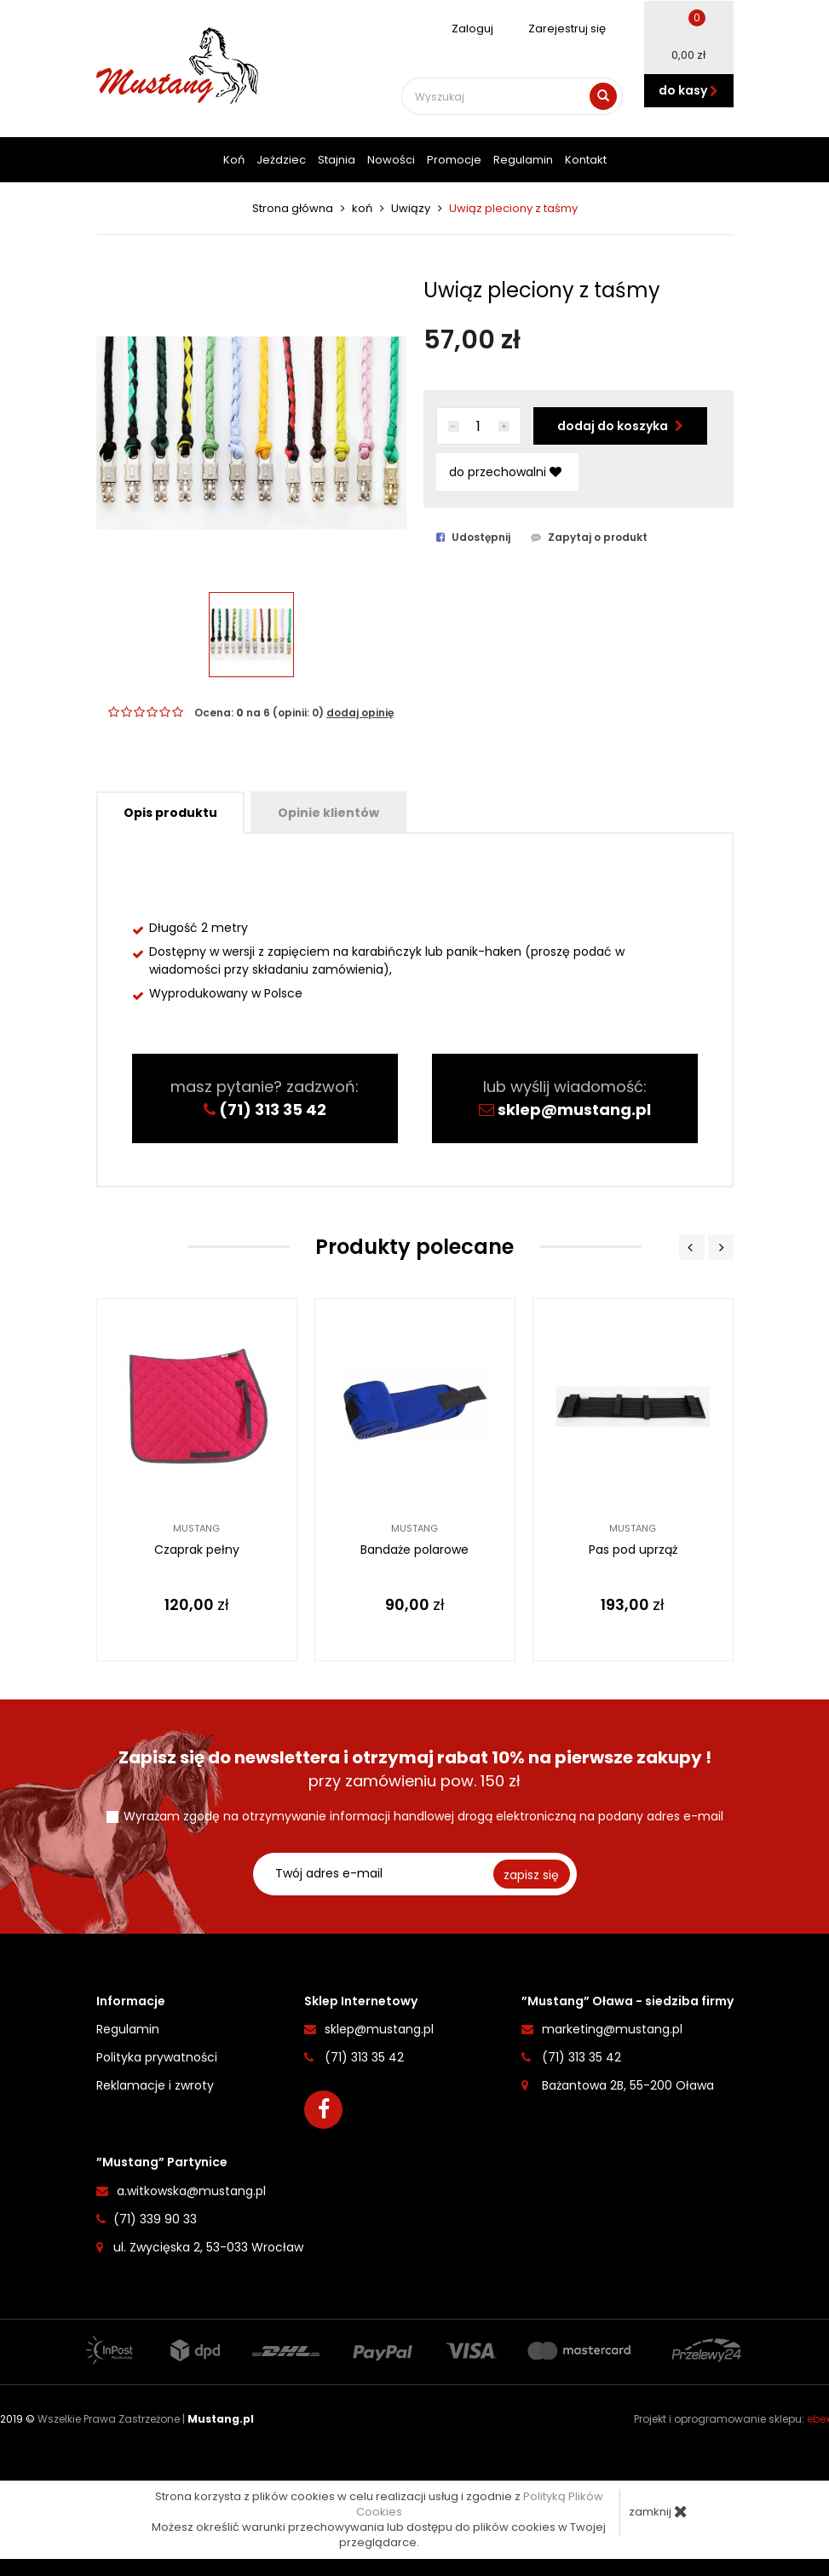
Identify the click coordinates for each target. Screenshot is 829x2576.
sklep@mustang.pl (574, 1109)
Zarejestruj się (558, 29)
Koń (233, 159)
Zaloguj (463, 29)
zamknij (658, 2511)
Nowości (391, 160)
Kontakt (586, 160)
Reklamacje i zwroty (155, 2084)
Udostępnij (473, 537)
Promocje (454, 160)
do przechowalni (505, 471)
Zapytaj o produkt (589, 537)
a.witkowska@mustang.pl (191, 2190)
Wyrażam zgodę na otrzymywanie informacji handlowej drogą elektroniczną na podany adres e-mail (423, 1815)
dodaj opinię (360, 712)
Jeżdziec (281, 159)
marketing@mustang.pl (612, 2028)
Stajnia (336, 159)
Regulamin (523, 160)
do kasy (688, 90)
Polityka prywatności (156, 2056)
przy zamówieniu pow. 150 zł (415, 1768)
